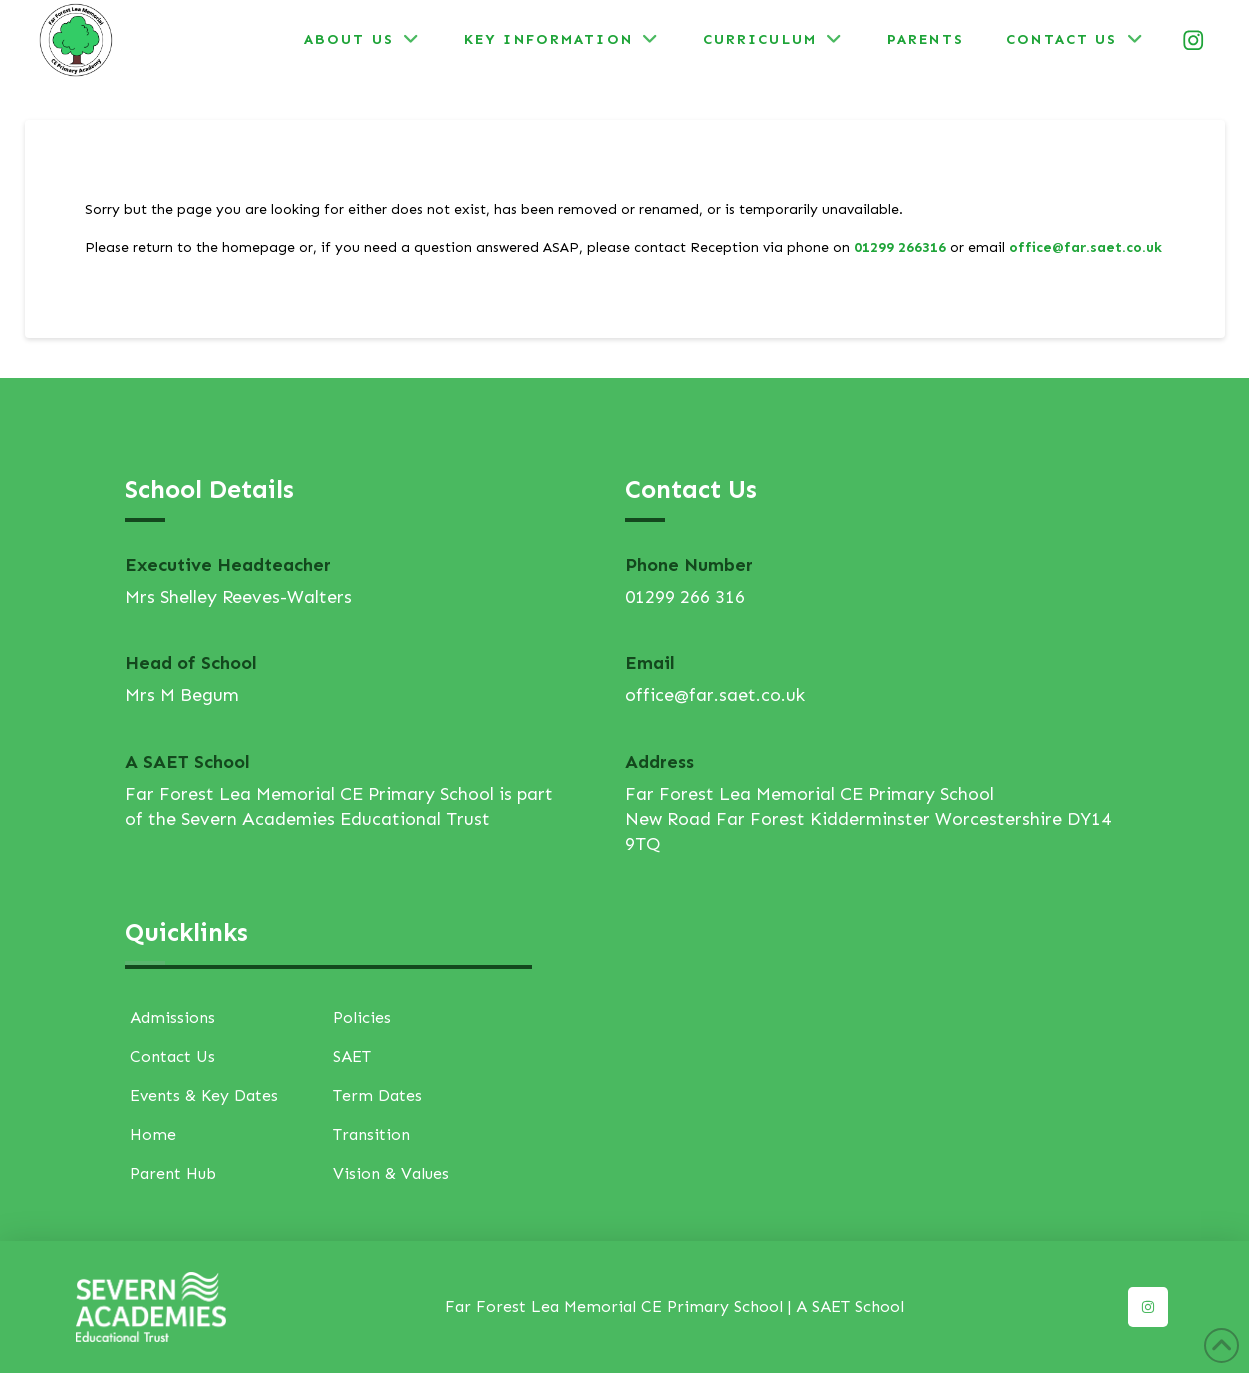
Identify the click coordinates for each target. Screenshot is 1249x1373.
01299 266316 (900, 247)
